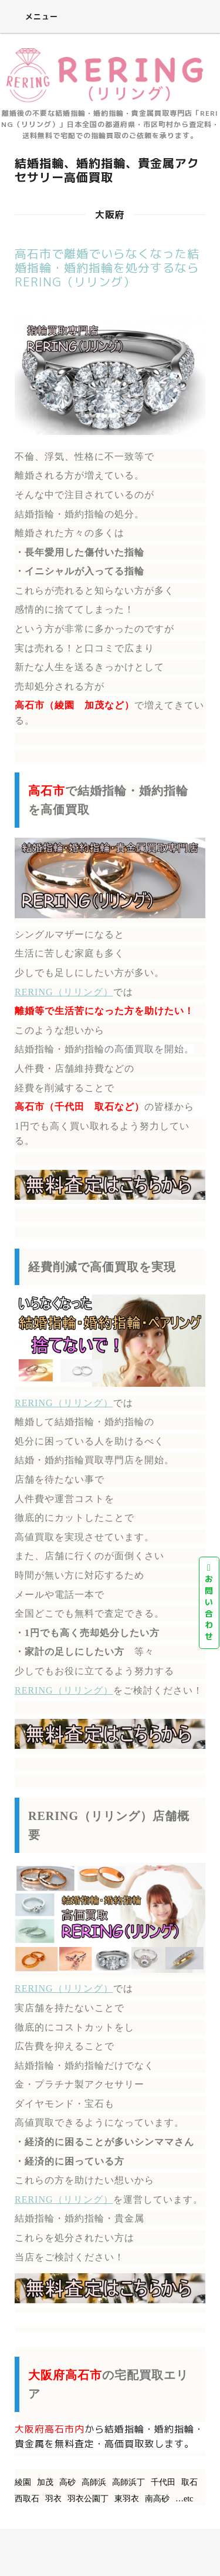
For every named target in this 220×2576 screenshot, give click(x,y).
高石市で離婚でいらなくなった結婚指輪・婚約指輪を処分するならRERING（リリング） (107, 267)
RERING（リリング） (64, 992)
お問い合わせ (209, 1602)
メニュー (33, 16)
